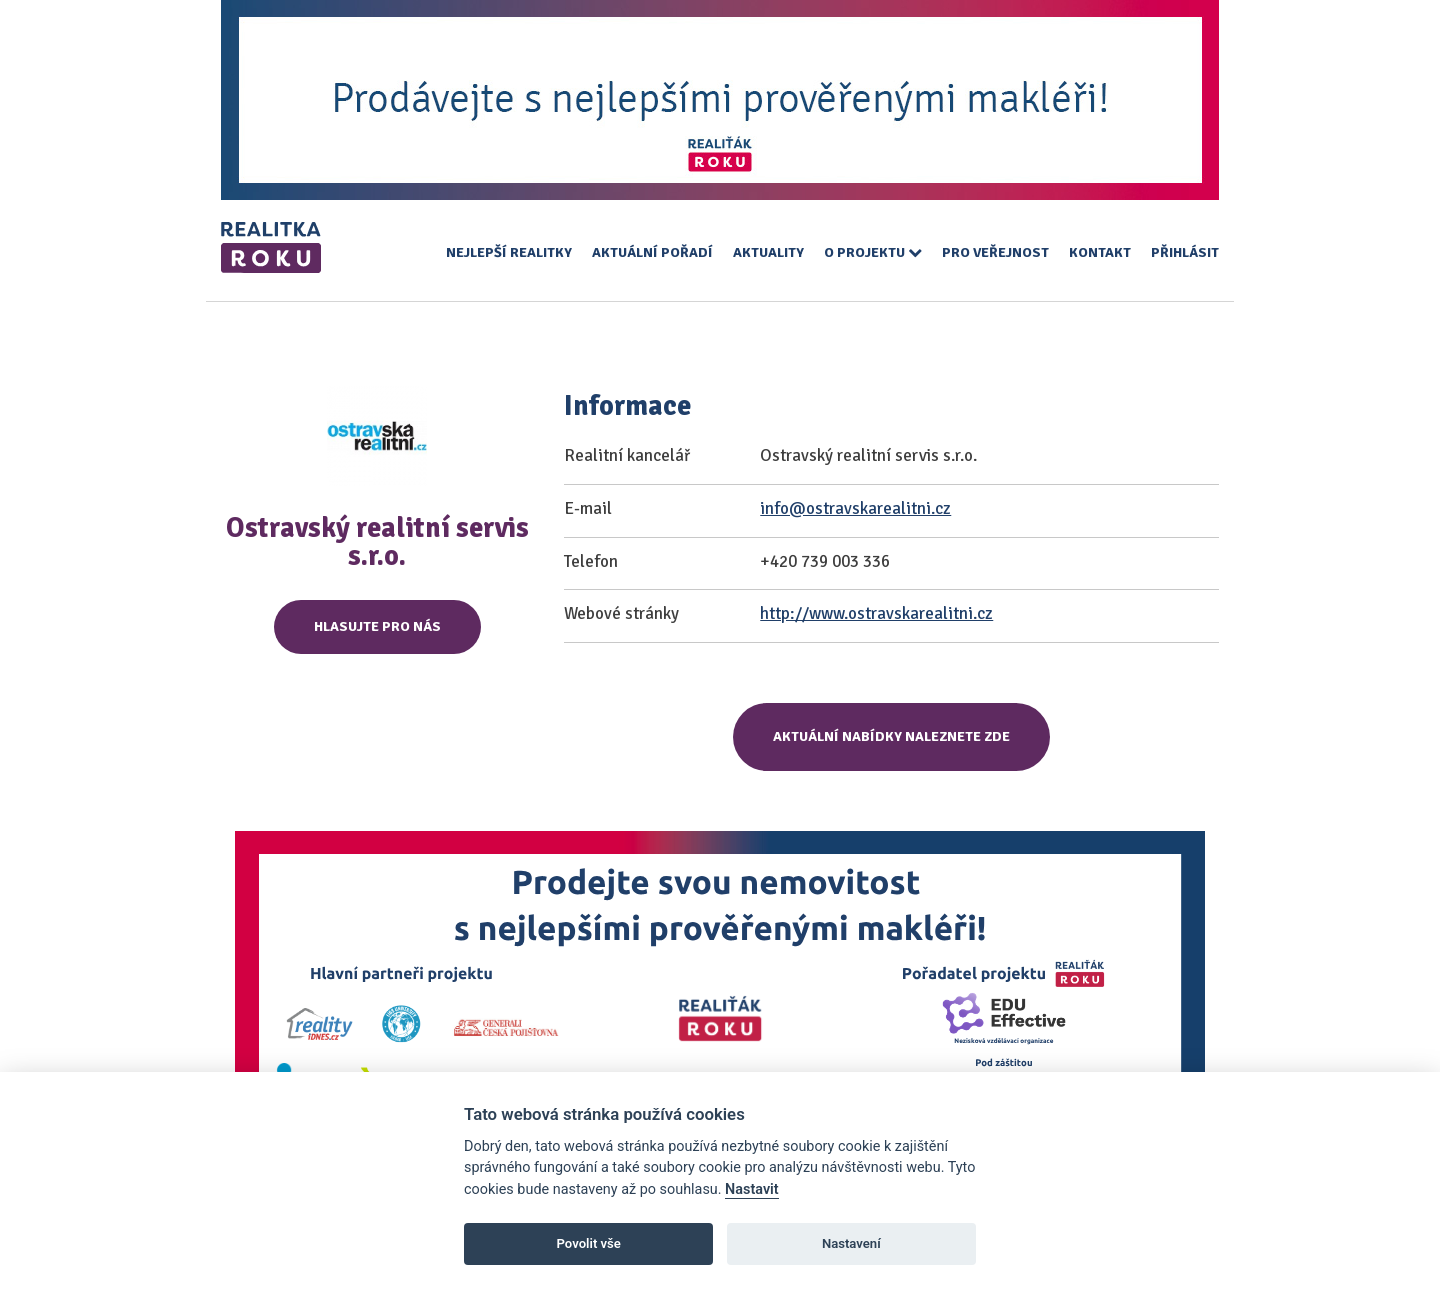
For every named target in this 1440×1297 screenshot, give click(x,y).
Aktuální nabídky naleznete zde (891, 736)
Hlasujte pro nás (377, 626)
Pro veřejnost (995, 252)
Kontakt (1100, 252)
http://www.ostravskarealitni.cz (876, 613)
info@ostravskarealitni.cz (855, 508)
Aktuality (768, 252)
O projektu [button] (873, 252)
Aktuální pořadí (652, 252)
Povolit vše (589, 1243)
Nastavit (752, 1189)
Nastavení (851, 1243)
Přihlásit (1185, 252)
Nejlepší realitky (509, 252)
